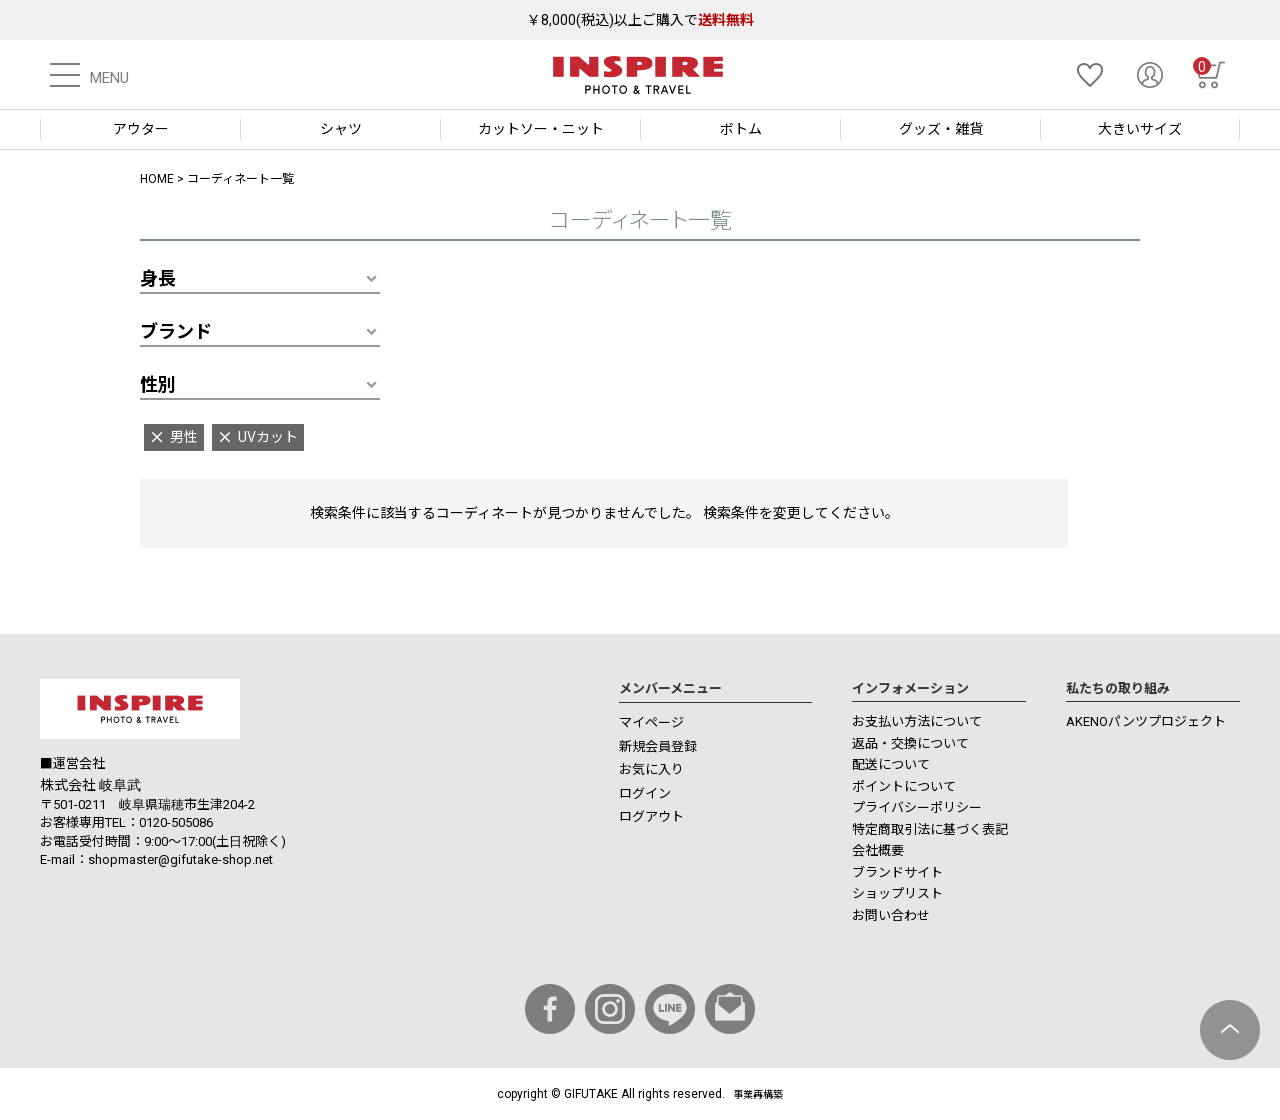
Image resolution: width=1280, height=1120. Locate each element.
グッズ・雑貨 (941, 129)
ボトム (741, 129)
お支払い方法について (917, 721)
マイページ (651, 722)
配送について (891, 764)
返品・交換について (910, 743)
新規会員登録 (658, 746)
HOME (157, 179)
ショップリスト (897, 893)
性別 (158, 384)
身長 (158, 278)
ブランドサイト (897, 872)
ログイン (645, 793)
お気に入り (651, 769)
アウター (141, 129)
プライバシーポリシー (917, 807)
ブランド (176, 331)
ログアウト (651, 816)
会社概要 (878, 850)
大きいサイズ (1140, 129)
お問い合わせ (891, 915)
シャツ (341, 129)
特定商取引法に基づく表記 (930, 829)
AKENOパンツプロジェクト (1146, 721)
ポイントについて (904, 786)
